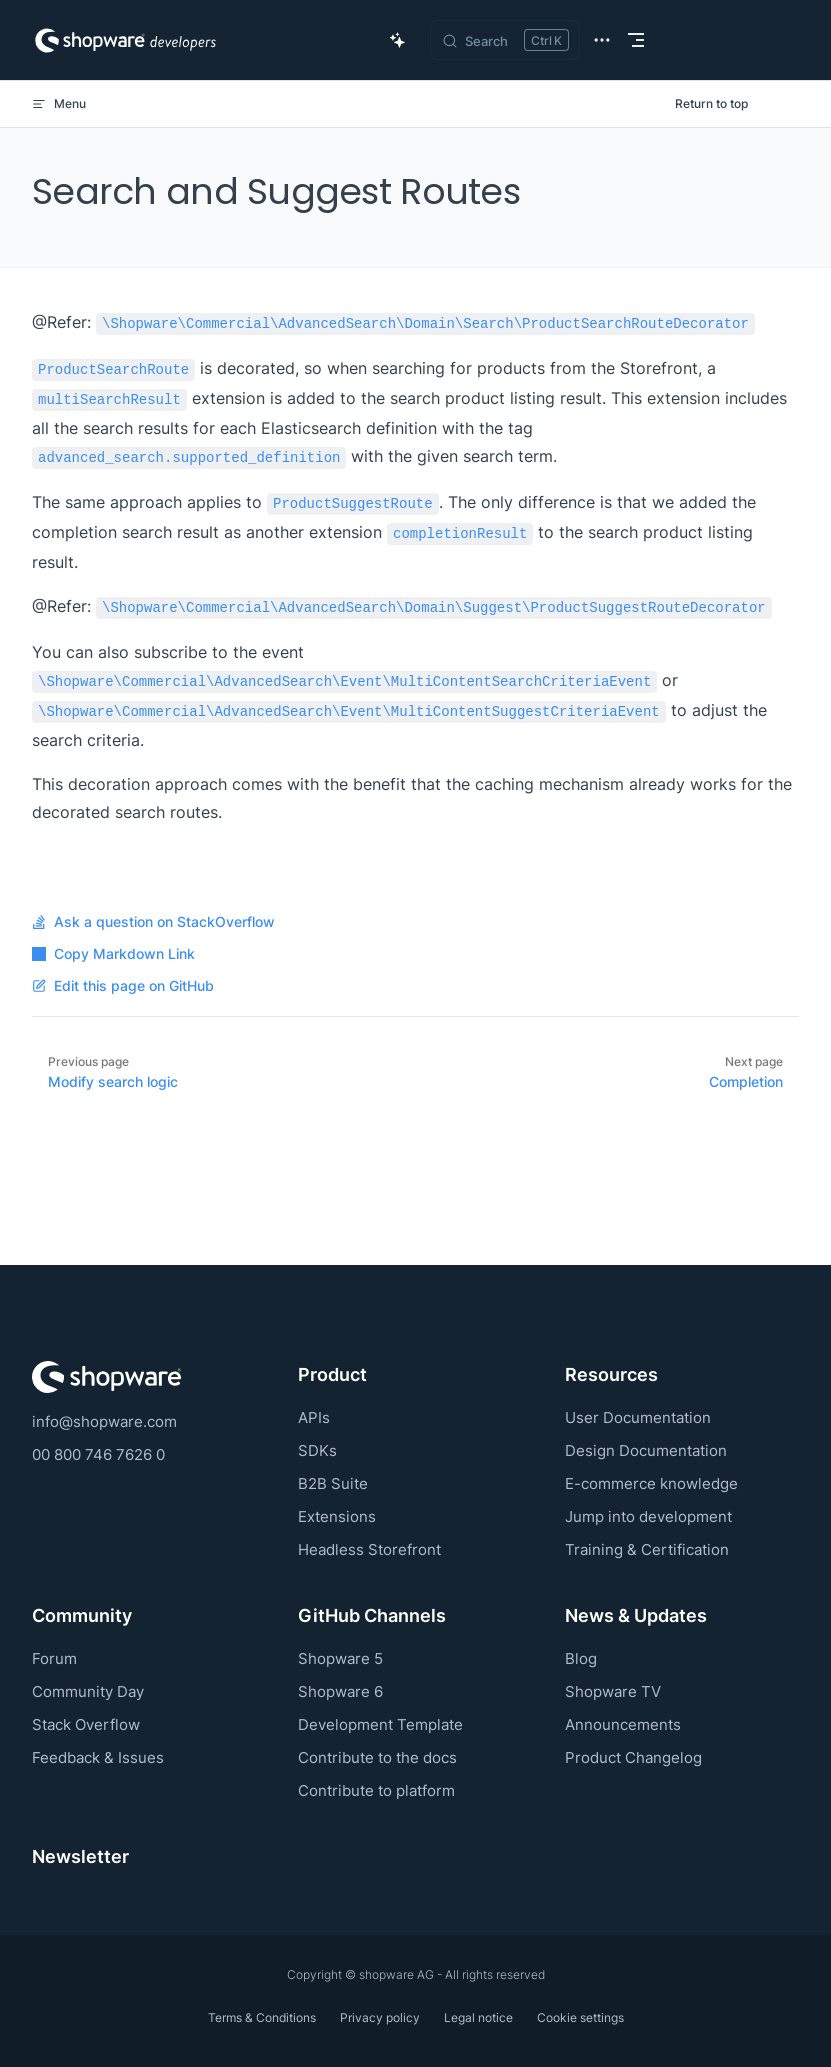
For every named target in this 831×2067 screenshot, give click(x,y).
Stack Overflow (86, 1724)
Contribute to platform (376, 1790)
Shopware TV (613, 1691)
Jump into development (648, 1516)
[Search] (505, 40)
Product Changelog (633, 1757)
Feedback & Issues (98, 1757)
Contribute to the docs (377, 1757)
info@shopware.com (104, 1421)
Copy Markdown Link (113, 954)
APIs (314, 1417)
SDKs (317, 1450)
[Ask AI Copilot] (398, 40)
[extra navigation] (602, 40)
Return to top (711, 103)
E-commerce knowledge (651, 1483)
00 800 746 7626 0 (98, 1454)
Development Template (380, 1724)
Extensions (337, 1516)
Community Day (88, 1691)
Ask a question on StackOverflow (153, 922)
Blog (581, 1658)
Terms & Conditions (262, 2017)
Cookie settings (580, 2017)
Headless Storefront (369, 1549)
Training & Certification (647, 1549)
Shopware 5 (340, 1658)
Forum (54, 1658)
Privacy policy (380, 2017)
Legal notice (478, 2017)
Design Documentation (646, 1450)
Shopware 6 (340, 1691)
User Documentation (638, 1417)
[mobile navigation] (636, 40)
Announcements (623, 1724)
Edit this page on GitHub (123, 986)
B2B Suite (333, 1483)
